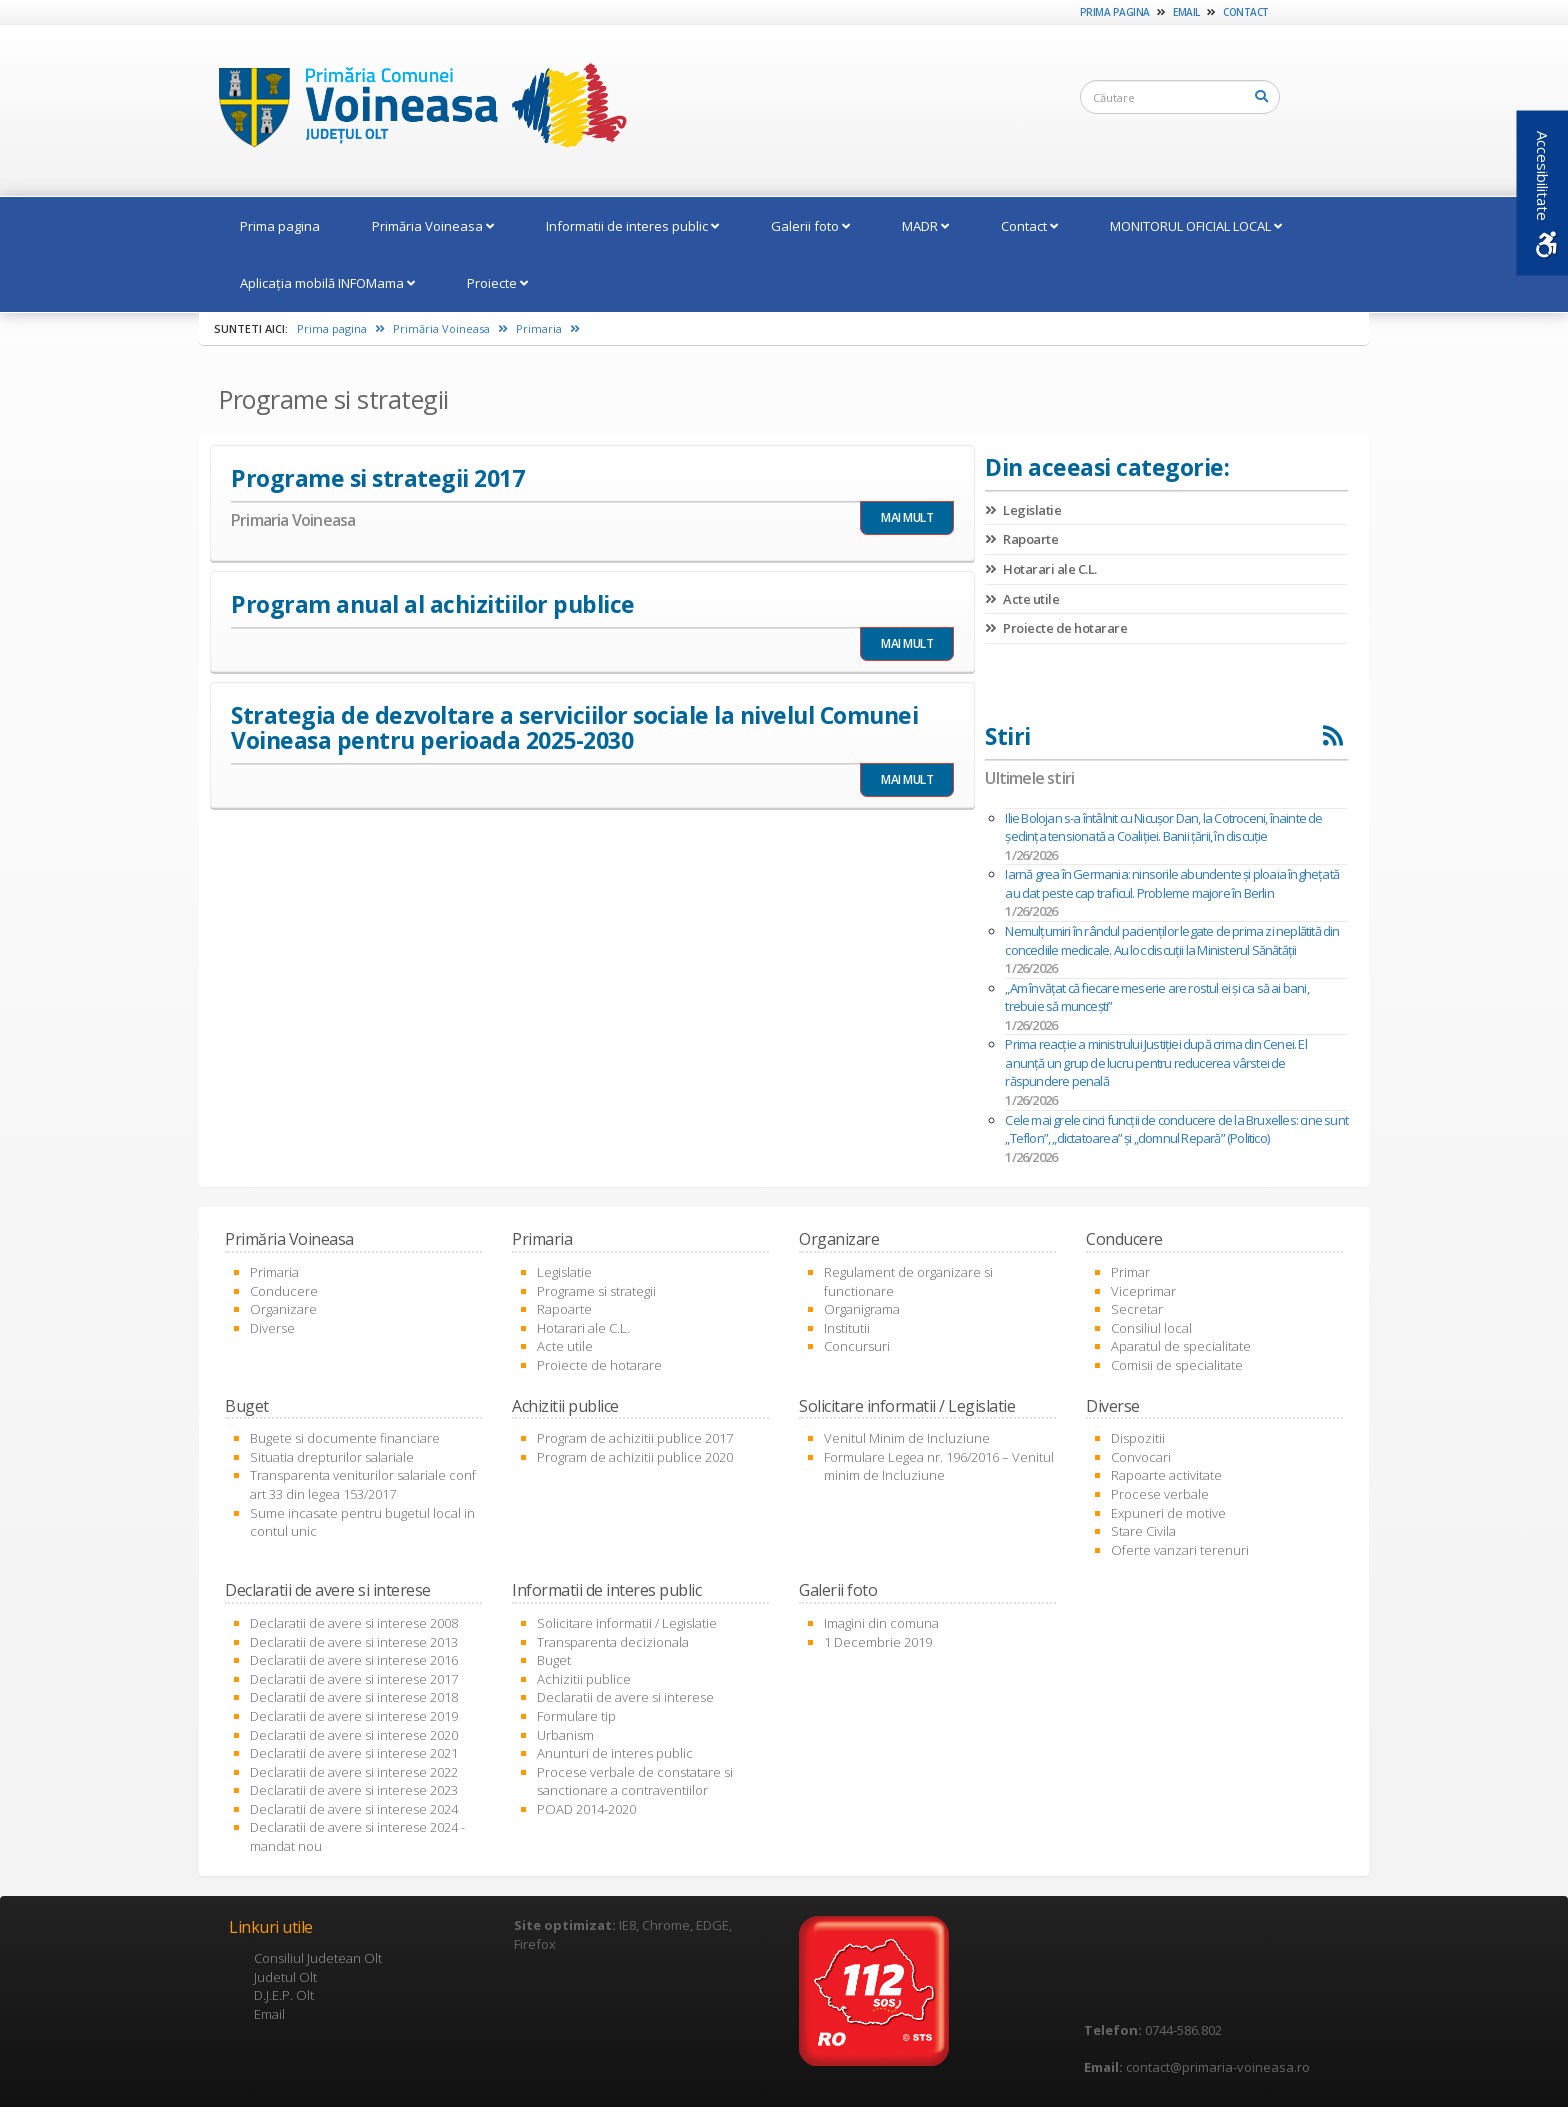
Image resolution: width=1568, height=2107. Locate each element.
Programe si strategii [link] (596, 1291)
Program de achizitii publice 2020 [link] (635, 1457)
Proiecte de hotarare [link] (1056, 628)
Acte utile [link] (1022, 599)
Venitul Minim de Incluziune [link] (907, 1438)
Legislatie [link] (1023, 510)
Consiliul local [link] (1151, 1328)
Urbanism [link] (565, 1735)
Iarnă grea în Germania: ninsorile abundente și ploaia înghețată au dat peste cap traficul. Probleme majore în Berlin (1172, 883)
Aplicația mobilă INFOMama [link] (327, 283)
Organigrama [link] (862, 1309)
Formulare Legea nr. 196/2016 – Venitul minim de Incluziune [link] (939, 1466)
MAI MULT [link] (907, 517)
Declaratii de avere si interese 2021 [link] (354, 1753)
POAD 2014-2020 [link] (586, 1809)
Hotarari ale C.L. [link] (1041, 569)
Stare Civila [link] (1143, 1531)
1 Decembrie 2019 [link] (878, 1642)
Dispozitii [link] (1138, 1438)
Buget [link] (554, 1660)
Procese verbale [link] (1160, 1494)
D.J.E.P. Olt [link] (284, 1995)
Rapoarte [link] (1021, 539)
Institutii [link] (847, 1328)
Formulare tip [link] (576, 1716)
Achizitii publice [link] (584, 1679)
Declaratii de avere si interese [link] (625, 1697)
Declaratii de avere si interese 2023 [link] (354, 1790)
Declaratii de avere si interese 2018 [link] (354, 1697)
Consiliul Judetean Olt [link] (318, 1958)
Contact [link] (1246, 12)
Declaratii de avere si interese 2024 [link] (354, 1809)
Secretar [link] (1137, 1309)
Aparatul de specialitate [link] (1181, 1346)
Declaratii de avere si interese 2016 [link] (354, 1660)
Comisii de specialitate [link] (1177, 1365)
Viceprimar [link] (1143, 1291)
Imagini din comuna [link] (881, 1623)
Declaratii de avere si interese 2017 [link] (354, 1679)
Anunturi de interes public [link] (615, 1753)
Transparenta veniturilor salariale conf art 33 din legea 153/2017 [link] (363, 1484)
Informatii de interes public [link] (632, 226)
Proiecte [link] (497, 283)
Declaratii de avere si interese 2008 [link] (354, 1623)
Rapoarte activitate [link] (1166, 1475)
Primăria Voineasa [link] (433, 226)
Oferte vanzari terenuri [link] (1180, 1550)
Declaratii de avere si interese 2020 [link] (354, 1735)
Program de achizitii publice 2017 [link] (635, 1438)
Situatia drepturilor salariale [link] (332, 1457)
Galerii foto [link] (810, 226)
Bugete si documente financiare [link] (345, 1438)
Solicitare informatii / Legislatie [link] (627, 1623)
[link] (413, 109)
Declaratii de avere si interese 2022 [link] (354, 1772)
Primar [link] (1130, 1272)
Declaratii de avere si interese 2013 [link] (354, 1642)
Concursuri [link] (857, 1346)
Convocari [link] (1141, 1457)
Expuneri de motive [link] (1168, 1513)
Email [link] (1186, 12)
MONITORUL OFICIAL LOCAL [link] (1196, 226)
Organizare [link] (283, 1309)
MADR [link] (925, 226)
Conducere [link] (284, 1291)
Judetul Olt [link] (285, 1977)
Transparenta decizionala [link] (613, 1642)
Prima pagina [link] (1115, 12)
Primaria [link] (548, 328)
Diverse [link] (272, 1328)
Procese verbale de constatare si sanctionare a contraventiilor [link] (635, 1781)
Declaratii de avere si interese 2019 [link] (354, 1716)
